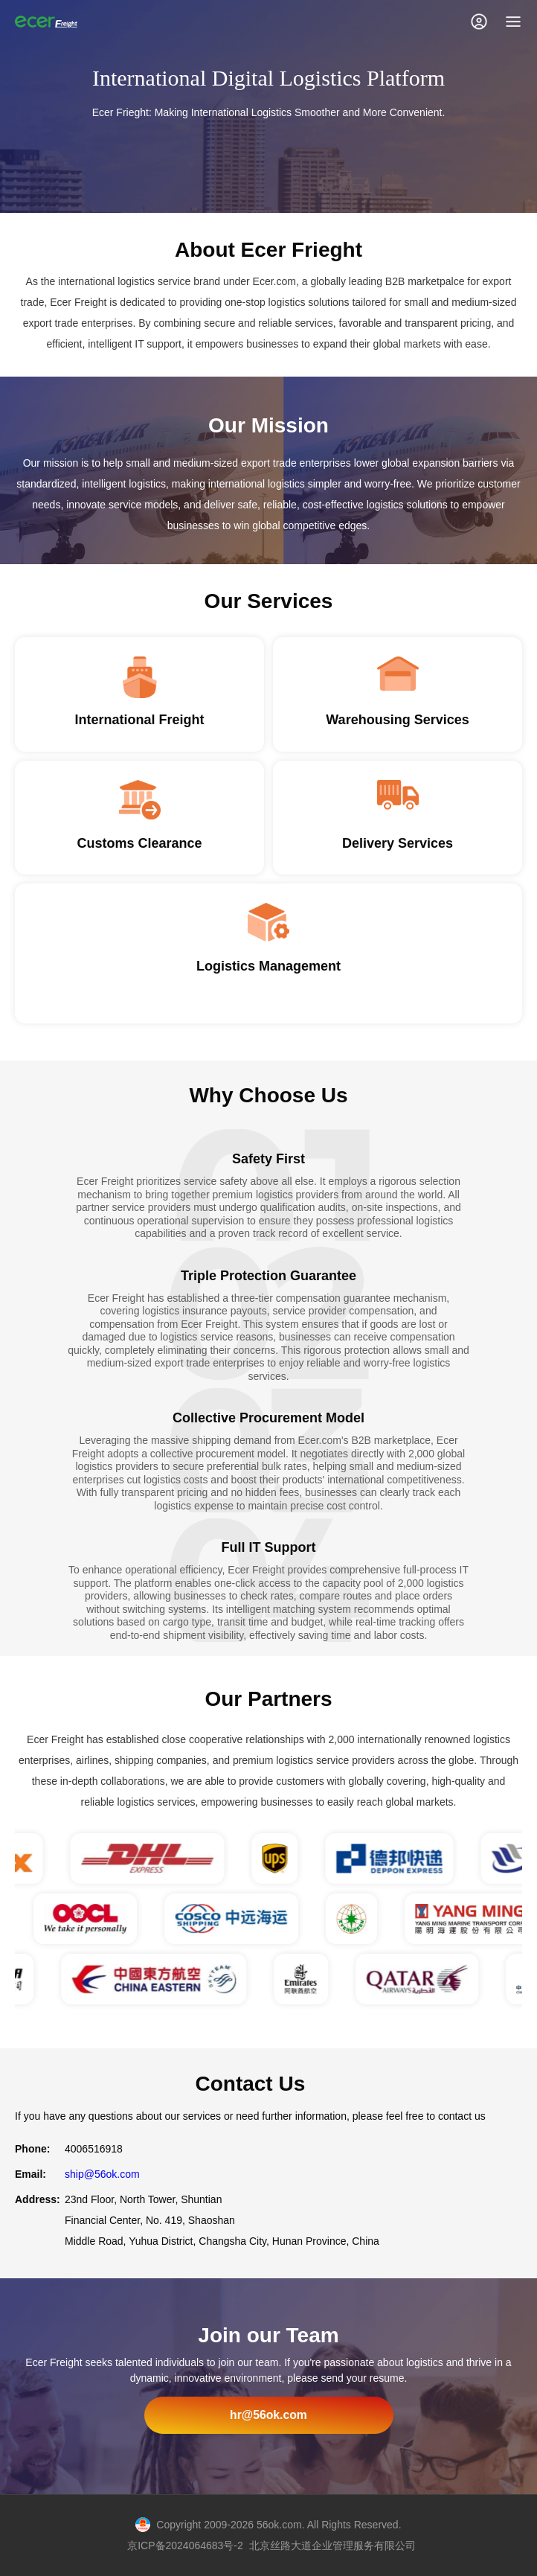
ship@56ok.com (102, 2174)
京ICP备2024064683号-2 (185, 2545)
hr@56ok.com (268, 2415)
